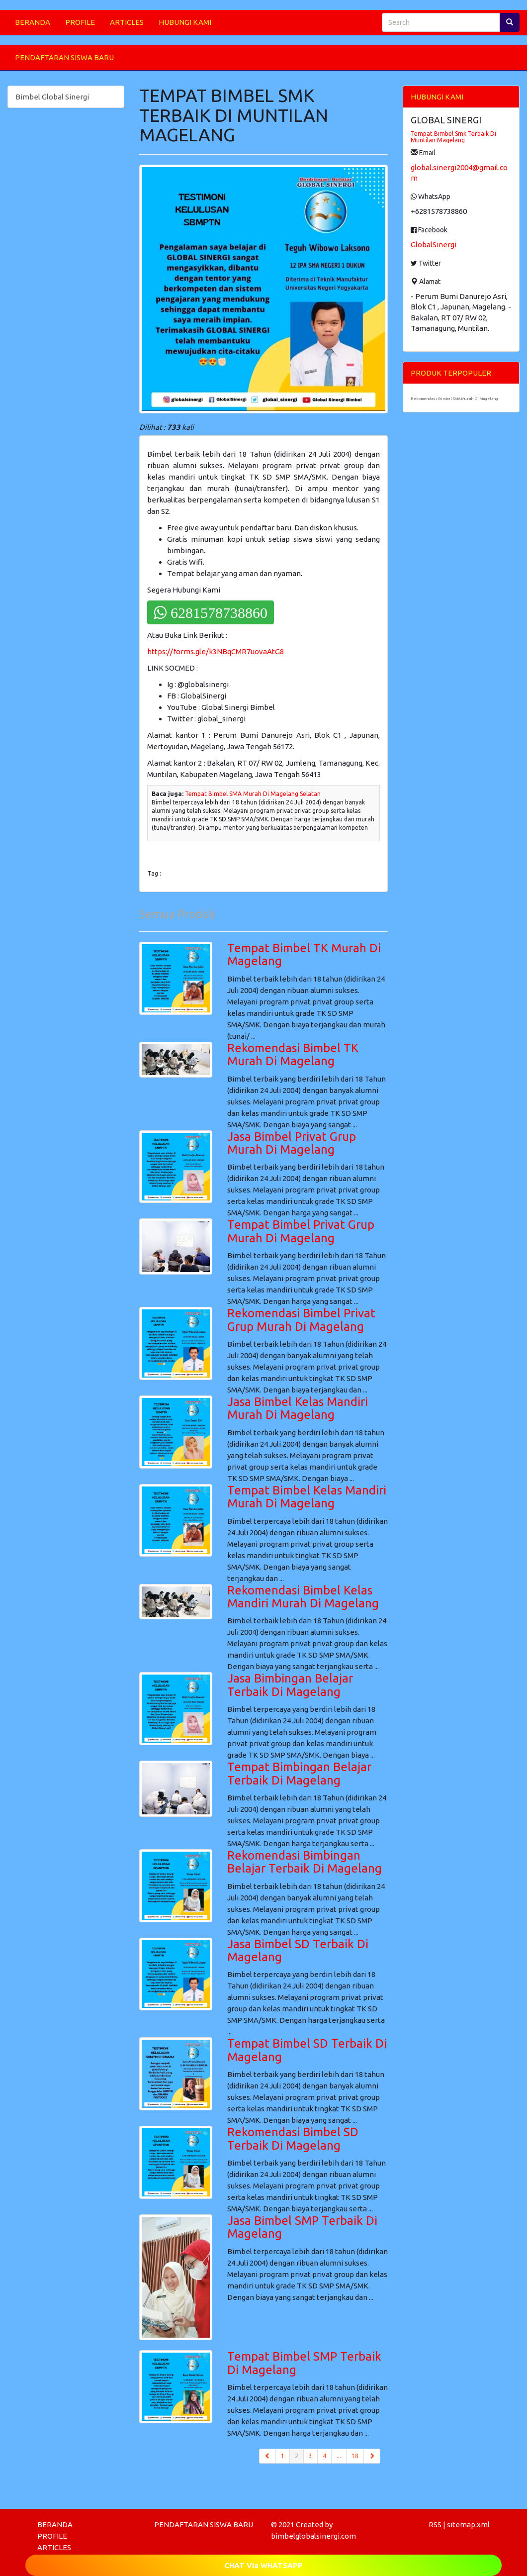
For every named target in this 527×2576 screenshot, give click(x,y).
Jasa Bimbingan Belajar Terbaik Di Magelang (290, 1685)
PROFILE (80, 22)
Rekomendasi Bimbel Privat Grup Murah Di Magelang (301, 1319)
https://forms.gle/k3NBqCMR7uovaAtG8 (215, 651)
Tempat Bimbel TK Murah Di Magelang (304, 954)
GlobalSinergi (433, 244)
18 (354, 2456)
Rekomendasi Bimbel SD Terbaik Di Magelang (292, 2138)
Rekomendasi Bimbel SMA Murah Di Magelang (454, 398)
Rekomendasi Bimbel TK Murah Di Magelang (292, 1054)
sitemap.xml (468, 2524)
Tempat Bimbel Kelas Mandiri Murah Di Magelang (306, 1497)
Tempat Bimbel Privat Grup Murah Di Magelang (300, 1231)
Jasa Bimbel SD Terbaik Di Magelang (297, 1950)
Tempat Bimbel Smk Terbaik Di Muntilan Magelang (453, 136)
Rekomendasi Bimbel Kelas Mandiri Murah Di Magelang (303, 1597)
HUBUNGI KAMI (185, 22)
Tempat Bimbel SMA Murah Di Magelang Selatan (253, 794)
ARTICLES (127, 22)
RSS (435, 2524)
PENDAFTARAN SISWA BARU (64, 57)
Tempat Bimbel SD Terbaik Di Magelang (307, 2050)
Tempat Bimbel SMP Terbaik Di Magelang (304, 2363)
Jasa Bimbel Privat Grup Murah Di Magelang (291, 1143)
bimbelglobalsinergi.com (313, 2536)
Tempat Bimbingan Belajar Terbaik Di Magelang (299, 1773)
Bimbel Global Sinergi (52, 97)
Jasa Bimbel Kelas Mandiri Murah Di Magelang (297, 1408)
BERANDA (32, 22)
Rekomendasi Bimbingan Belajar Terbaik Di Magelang (304, 1862)
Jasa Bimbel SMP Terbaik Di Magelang (302, 2227)
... (339, 2456)
